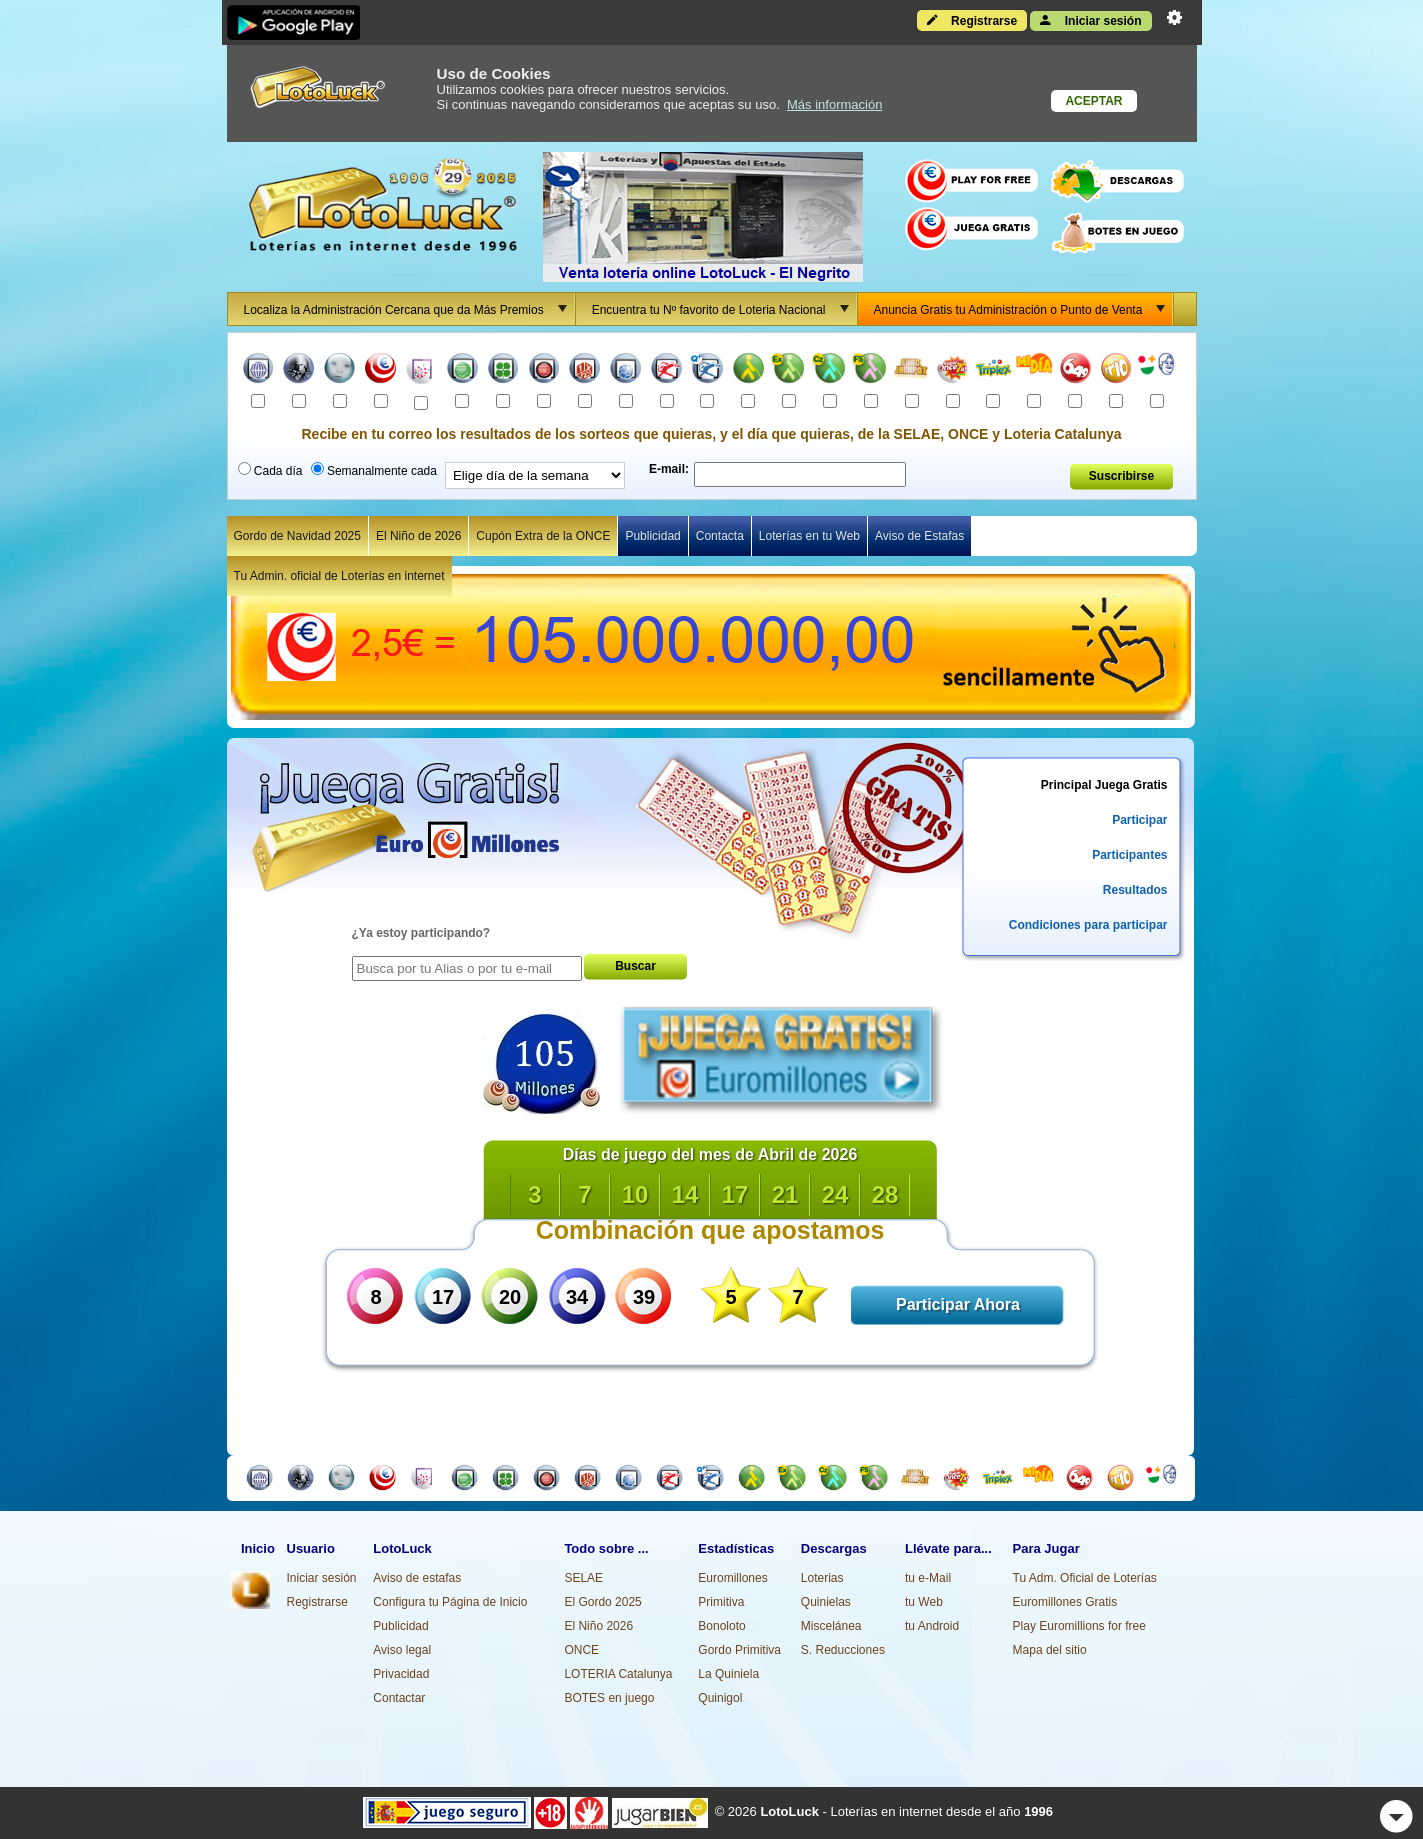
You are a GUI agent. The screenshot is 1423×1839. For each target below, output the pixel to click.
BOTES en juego (609, 1698)
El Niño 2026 (598, 1626)
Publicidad (652, 536)
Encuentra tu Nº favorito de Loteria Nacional (724, 309)
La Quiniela (728, 1674)
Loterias (822, 1578)
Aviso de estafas (417, 1578)
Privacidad (401, 1674)
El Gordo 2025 (602, 1602)
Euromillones (732, 1578)
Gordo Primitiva (739, 1650)
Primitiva (721, 1602)
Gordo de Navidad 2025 (297, 536)
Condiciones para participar (1088, 925)
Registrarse (972, 20)
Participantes (1129, 855)
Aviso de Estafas (919, 536)
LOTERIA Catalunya (618, 1674)
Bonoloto (721, 1626)
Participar (1139, 820)
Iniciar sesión (1090, 20)
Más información (834, 104)
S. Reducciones (843, 1650)
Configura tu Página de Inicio (450, 1602)
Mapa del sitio (1050, 1650)
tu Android (932, 1626)
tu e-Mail (928, 1578)
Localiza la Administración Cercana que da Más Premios (409, 309)
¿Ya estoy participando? (421, 933)
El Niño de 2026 (418, 536)
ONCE (581, 1650)
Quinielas (826, 1602)
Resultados (1135, 890)
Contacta (720, 536)
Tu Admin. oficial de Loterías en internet (339, 576)
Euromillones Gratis (1065, 1602)
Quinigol (720, 1698)
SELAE (583, 1578)
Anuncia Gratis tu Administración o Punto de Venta (1023, 309)
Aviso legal (402, 1650)
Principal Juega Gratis (1104, 785)
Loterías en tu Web (809, 536)
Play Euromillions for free (1079, 1626)
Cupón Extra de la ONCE (543, 536)
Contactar (399, 1698)
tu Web (924, 1602)
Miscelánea (831, 1626)
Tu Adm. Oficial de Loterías (1085, 1578)
